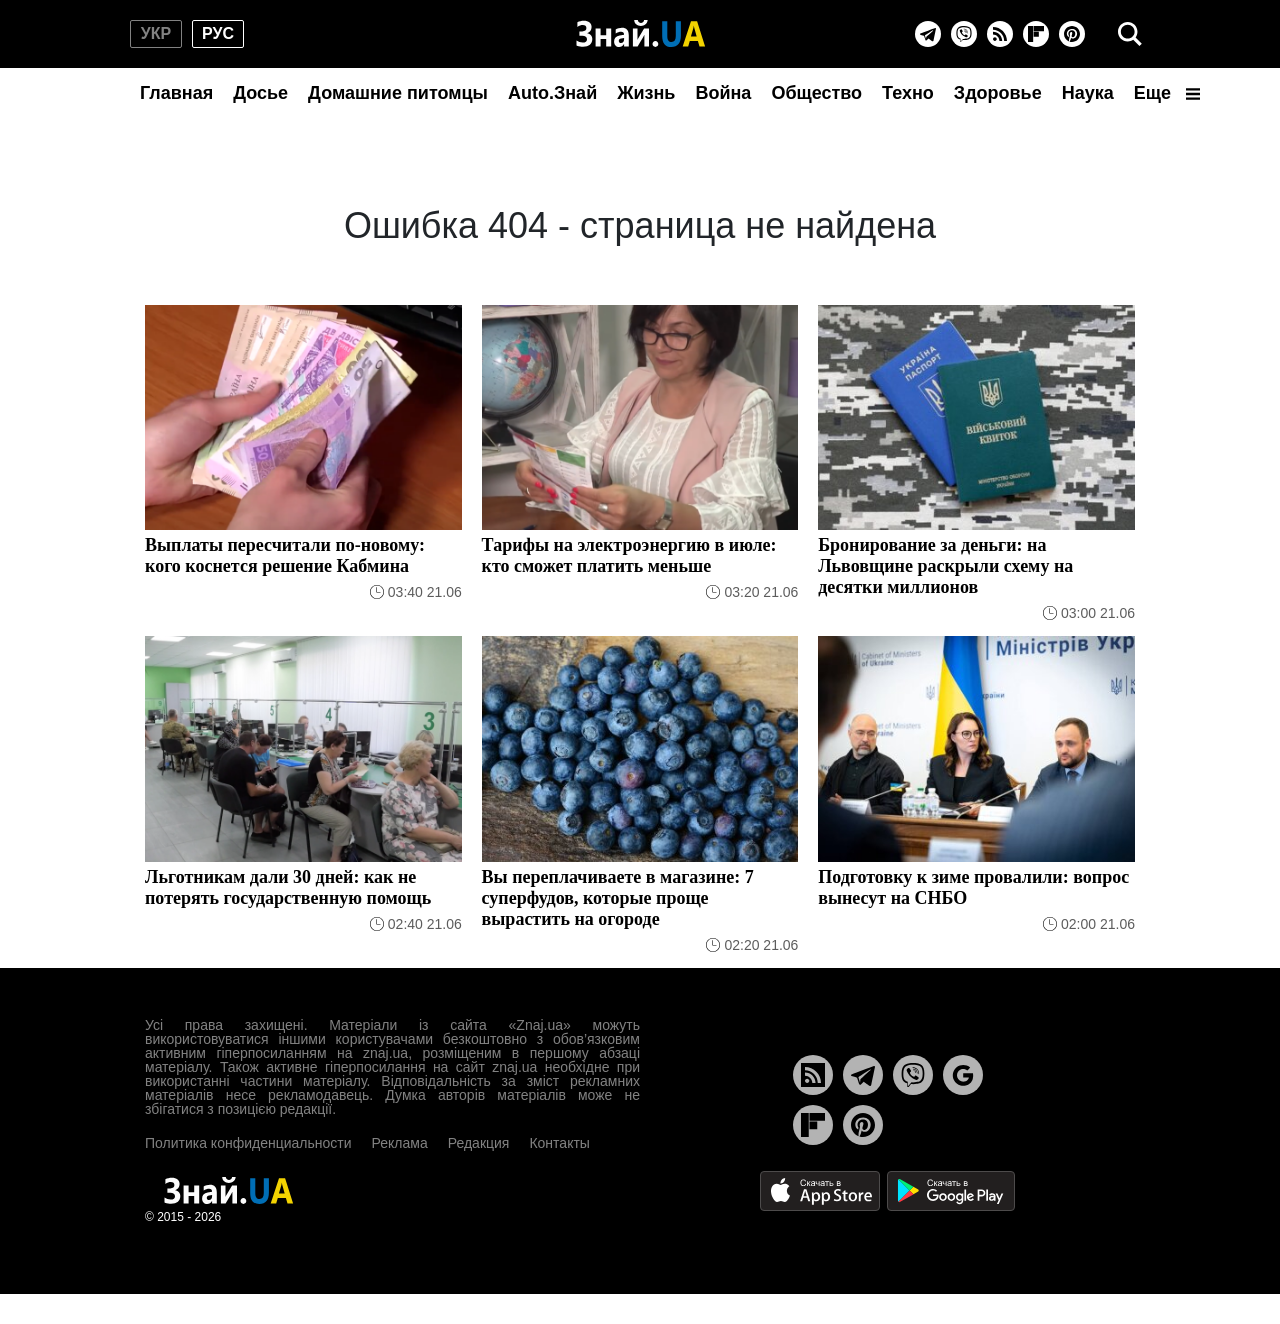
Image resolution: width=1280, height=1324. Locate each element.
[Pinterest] (1072, 34)
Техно (908, 93)
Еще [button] (1167, 93)
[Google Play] (951, 1189)
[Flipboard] (1036, 34)
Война (723, 93)
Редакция (479, 1143)
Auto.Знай (552, 93)
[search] (1130, 34)
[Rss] (1000, 34)
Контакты (559, 1143)
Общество (816, 93)
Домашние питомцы (398, 93)
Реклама (400, 1143)
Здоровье (998, 93)
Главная (176, 93)
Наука (1088, 93)
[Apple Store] (822, 1189)
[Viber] (964, 34)
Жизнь (646, 93)
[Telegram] (928, 34)
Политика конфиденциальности (248, 1143)
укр (156, 33)
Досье (260, 93)
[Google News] (963, 1075)
